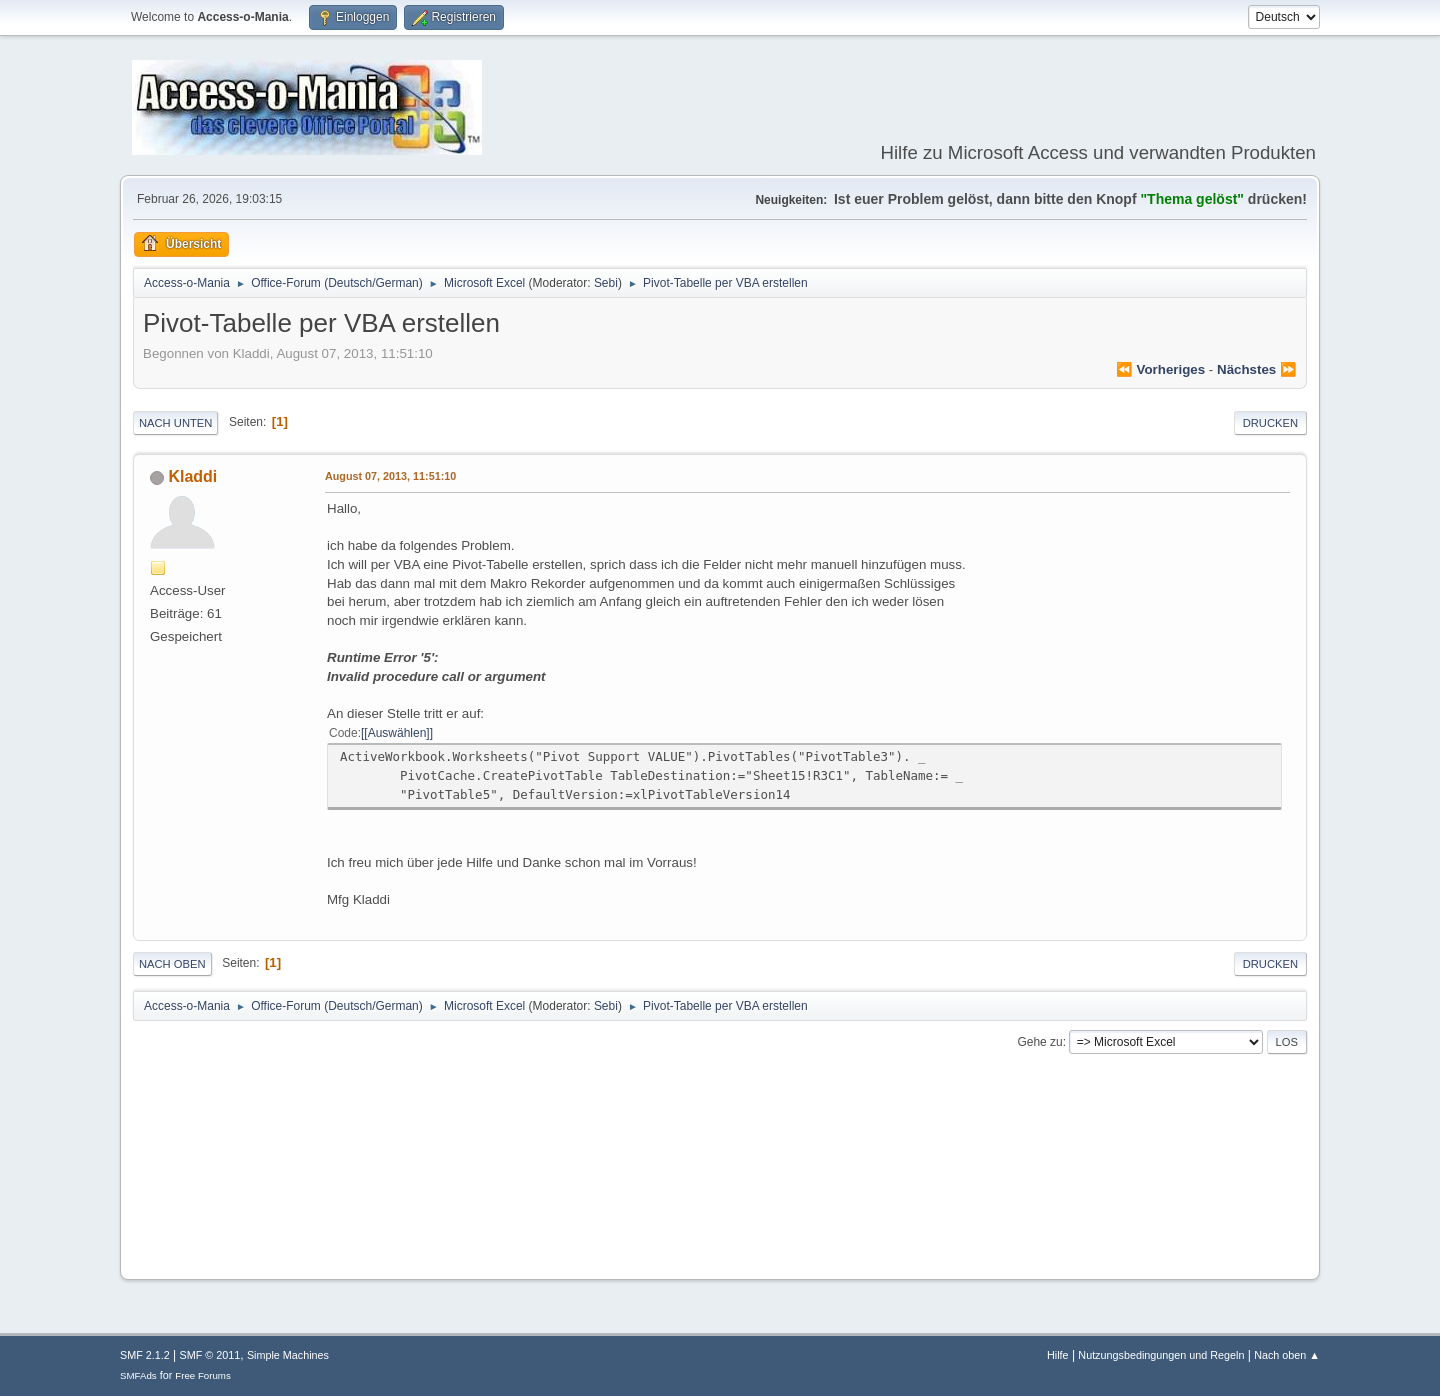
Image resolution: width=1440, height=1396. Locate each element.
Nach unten (175, 423)
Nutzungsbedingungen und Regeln (1161, 1355)
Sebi (606, 283)
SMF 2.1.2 (145, 1355)
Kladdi (192, 476)
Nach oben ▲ (1287, 1355)
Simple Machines (288, 1355)
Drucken (1270, 423)
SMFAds (138, 1375)
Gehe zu (1039, 1042)
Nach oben (172, 964)
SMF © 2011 (210, 1355)
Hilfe (1058, 1355)
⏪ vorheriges (1160, 369)
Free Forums (203, 1375)
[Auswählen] (396, 733)
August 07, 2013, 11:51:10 (390, 476)
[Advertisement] (720, 1203)
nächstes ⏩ (1257, 369)
